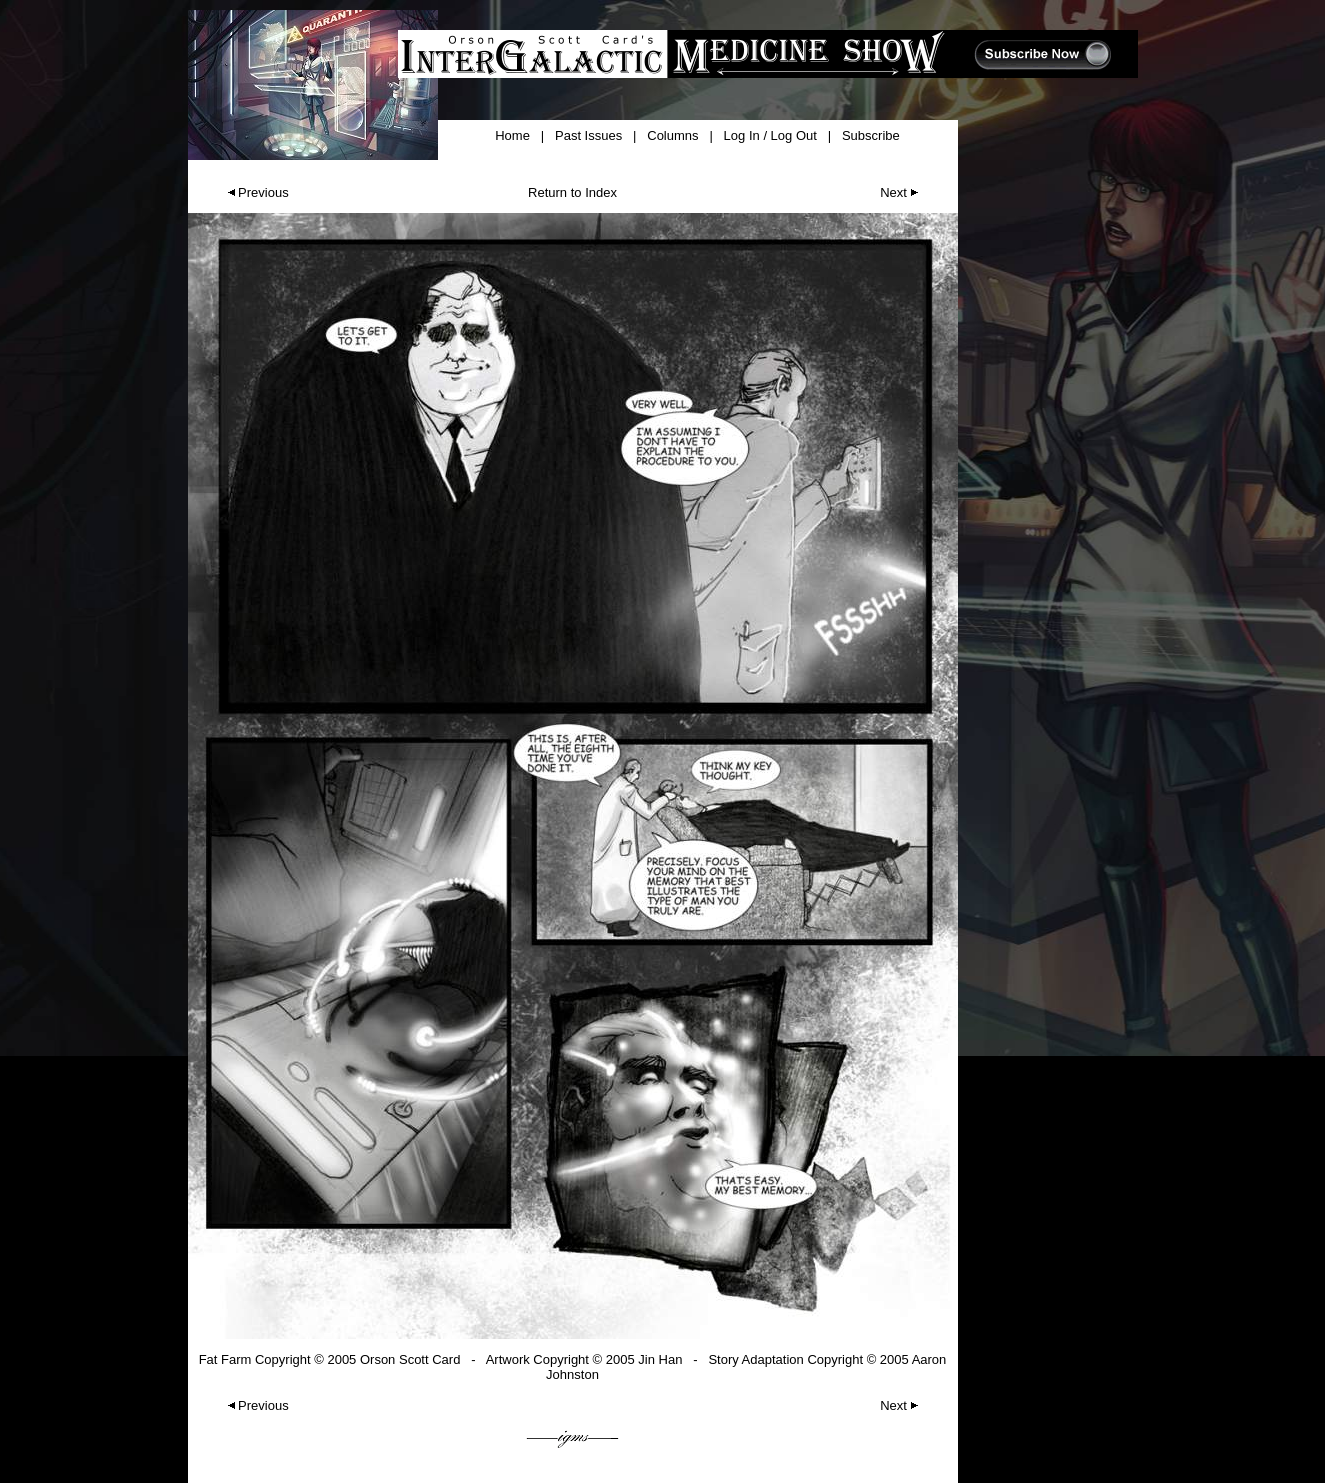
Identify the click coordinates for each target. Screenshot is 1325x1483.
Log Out (794, 135)
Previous (256, 192)
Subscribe (871, 135)
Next (901, 192)
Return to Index (572, 192)
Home (512, 135)
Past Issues (588, 135)
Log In (742, 135)
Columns (672, 135)
